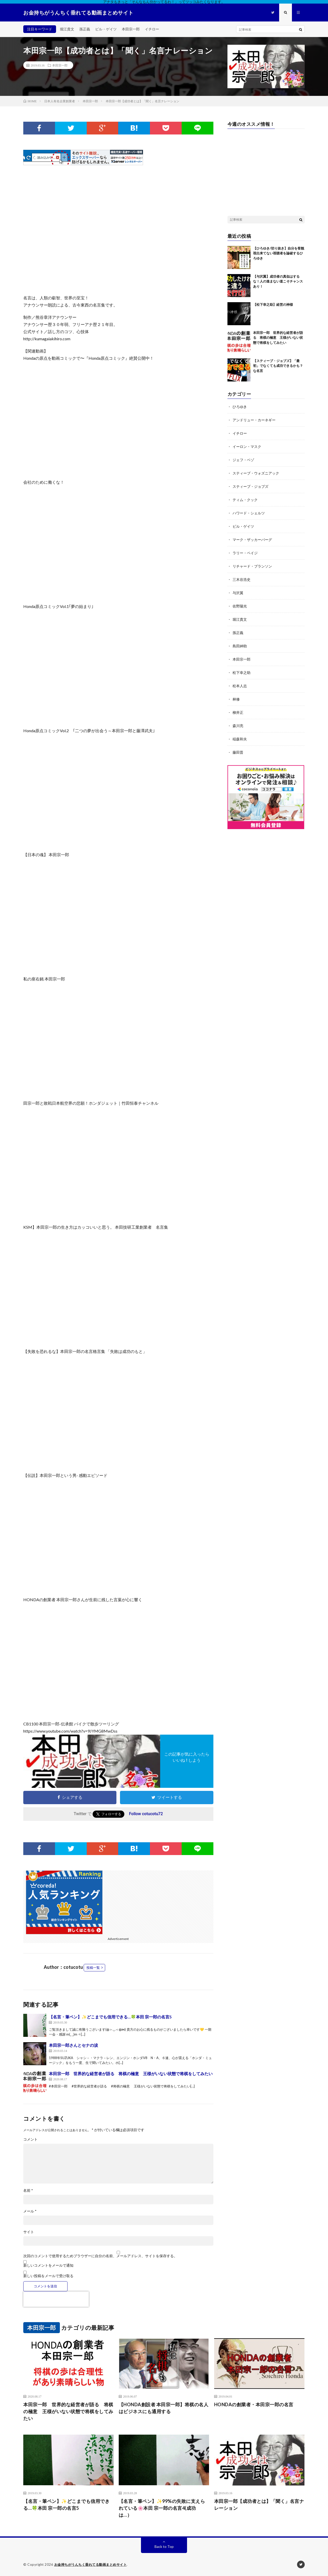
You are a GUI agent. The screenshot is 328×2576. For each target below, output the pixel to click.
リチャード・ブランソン (252, 566)
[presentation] (56, 2299)
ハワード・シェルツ (249, 513)
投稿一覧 (93, 1967)
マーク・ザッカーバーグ (252, 539)
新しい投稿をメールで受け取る (48, 2276)
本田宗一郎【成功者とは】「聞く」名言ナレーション (259, 2504)
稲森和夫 (240, 739)
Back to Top (164, 2546)
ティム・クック (245, 500)
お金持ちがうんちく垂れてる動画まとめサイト (90, 2564)
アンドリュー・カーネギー (254, 420)
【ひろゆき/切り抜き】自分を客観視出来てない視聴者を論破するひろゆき (278, 253)
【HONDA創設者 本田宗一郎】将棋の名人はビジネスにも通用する (164, 2408)
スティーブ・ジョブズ (250, 486)
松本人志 (240, 686)
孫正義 (84, 29)
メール (30, 2211)
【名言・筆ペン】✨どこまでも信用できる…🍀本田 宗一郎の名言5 (110, 2016)
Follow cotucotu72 (146, 1813)
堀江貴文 (67, 29)
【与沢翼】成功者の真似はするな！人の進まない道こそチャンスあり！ (278, 281)
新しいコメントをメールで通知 (48, 2265)
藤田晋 (238, 752)
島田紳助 (240, 646)
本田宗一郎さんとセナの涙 (73, 2045)
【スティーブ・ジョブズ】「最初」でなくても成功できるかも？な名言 (278, 366)
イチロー (152, 29)
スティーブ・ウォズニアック (256, 473)
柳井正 (238, 712)
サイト (28, 2232)
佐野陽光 (240, 606)
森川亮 (238, 726)
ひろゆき (240, 406)
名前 (28, 2190)
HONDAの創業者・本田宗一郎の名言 (253, 2404)
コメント (30, 2139)
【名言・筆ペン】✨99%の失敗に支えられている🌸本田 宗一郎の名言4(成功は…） (162, 2508)
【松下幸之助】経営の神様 (273, 304)
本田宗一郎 (131, 29)
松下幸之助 (241, 672)
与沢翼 (238, 593)
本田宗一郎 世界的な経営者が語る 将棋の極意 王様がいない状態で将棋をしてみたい (131, 2073)
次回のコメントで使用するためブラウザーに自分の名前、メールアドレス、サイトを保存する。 (100, 2256)
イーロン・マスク (247, 446)
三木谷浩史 (241, 579)
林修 (236, 699)
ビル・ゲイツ (106, 29)
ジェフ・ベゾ (243, 460)
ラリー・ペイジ (245, 553)
